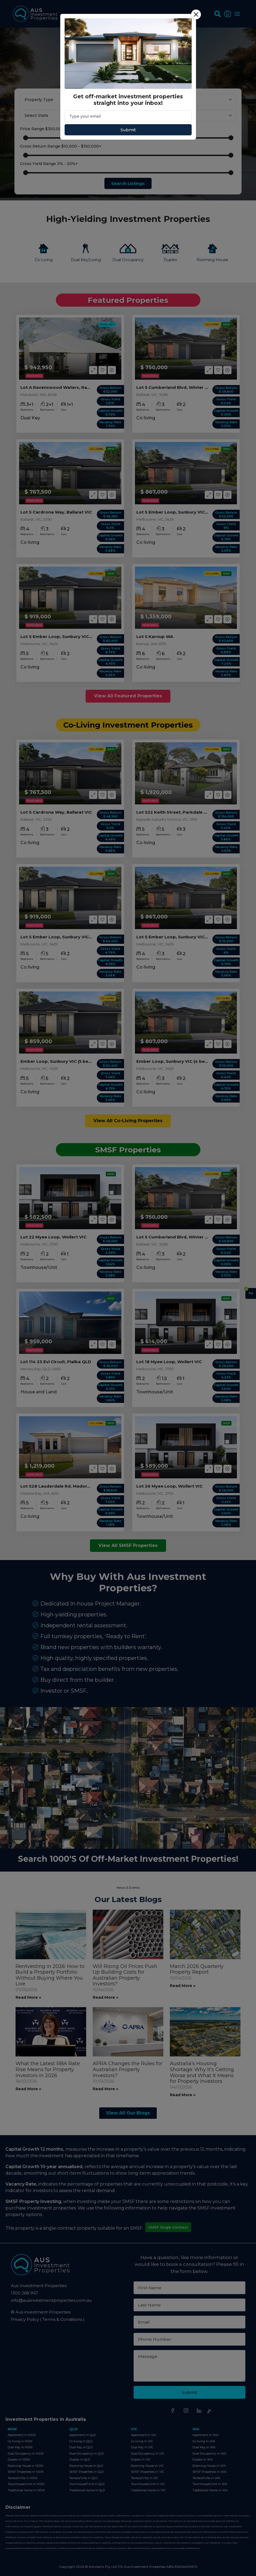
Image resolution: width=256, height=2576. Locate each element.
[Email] (128, 116)
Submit (128, 129)
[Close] (196, 14)
